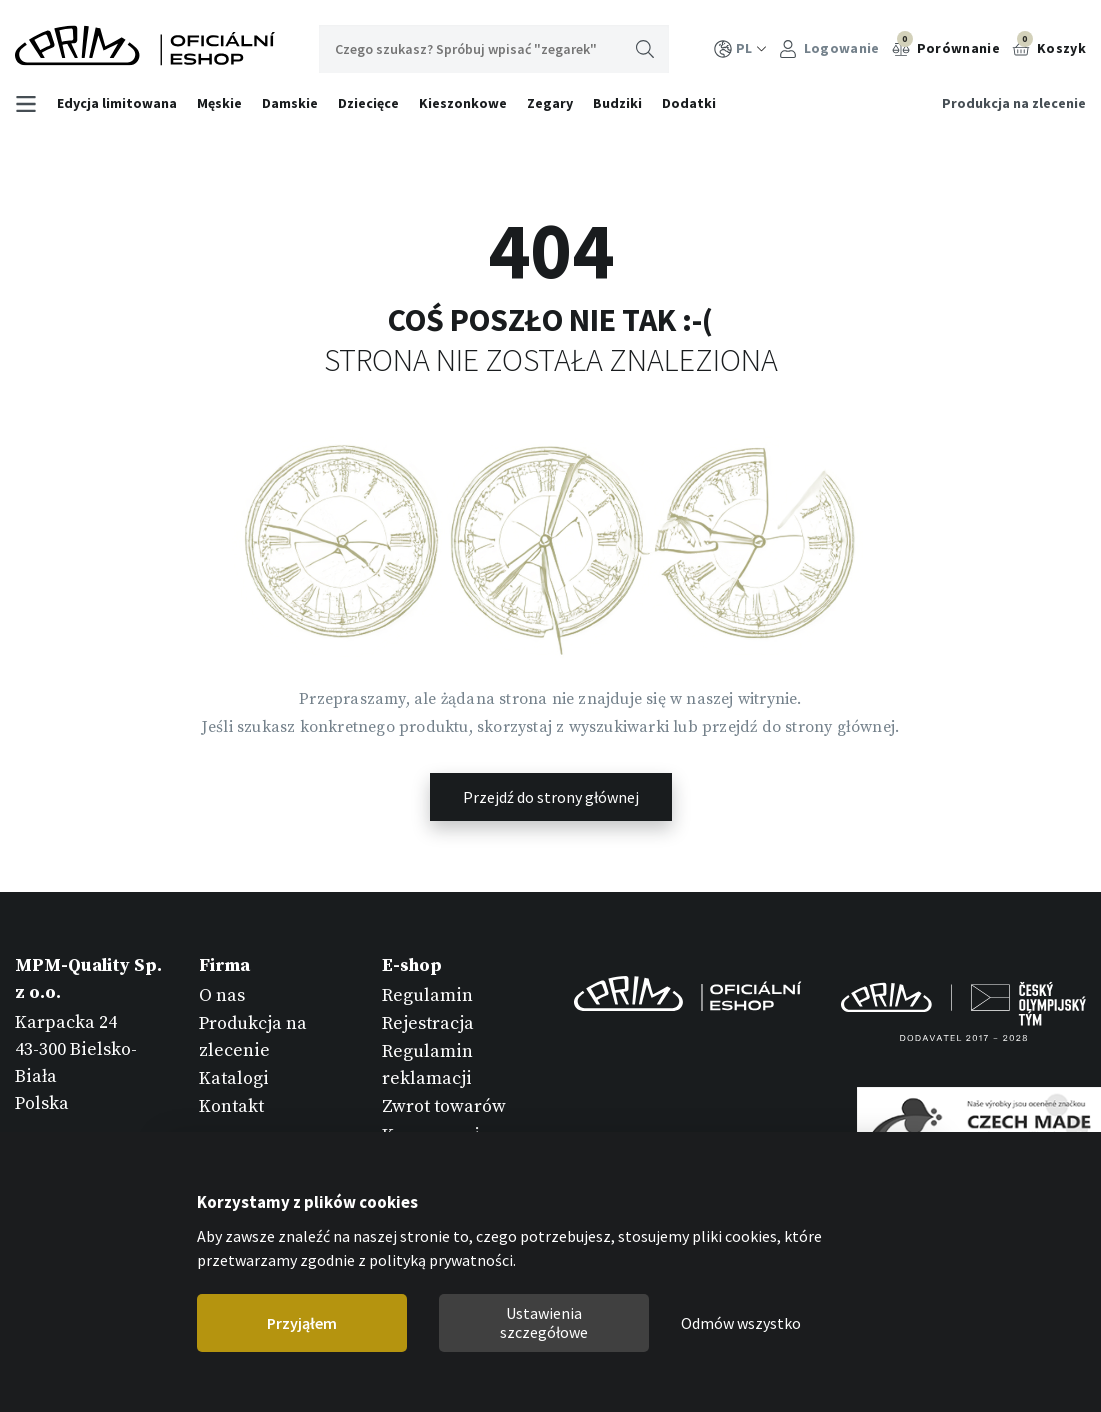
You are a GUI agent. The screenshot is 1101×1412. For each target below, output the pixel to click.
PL (740, 48)
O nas (222, 995)
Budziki (617, 103)
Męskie (219, 103)
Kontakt (231, 1106)
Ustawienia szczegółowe (544, 1322)
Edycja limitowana (117, 103)
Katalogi (234, 1078)
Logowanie (829, 48)
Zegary (550, 103)
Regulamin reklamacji (427, 1065)
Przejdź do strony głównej (551, 797)
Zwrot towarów (444, 1106)
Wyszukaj (645, 49)
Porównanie (946, 46)
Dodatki (689, 103)
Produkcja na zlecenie (1014, 103)
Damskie (290, 103)
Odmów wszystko (741, 1323)
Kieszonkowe (463, 103)
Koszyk (1049, 46)
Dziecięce (368, 103)
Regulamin (427, 995)
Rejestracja (428, 1023)
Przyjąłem (302, 1323)
